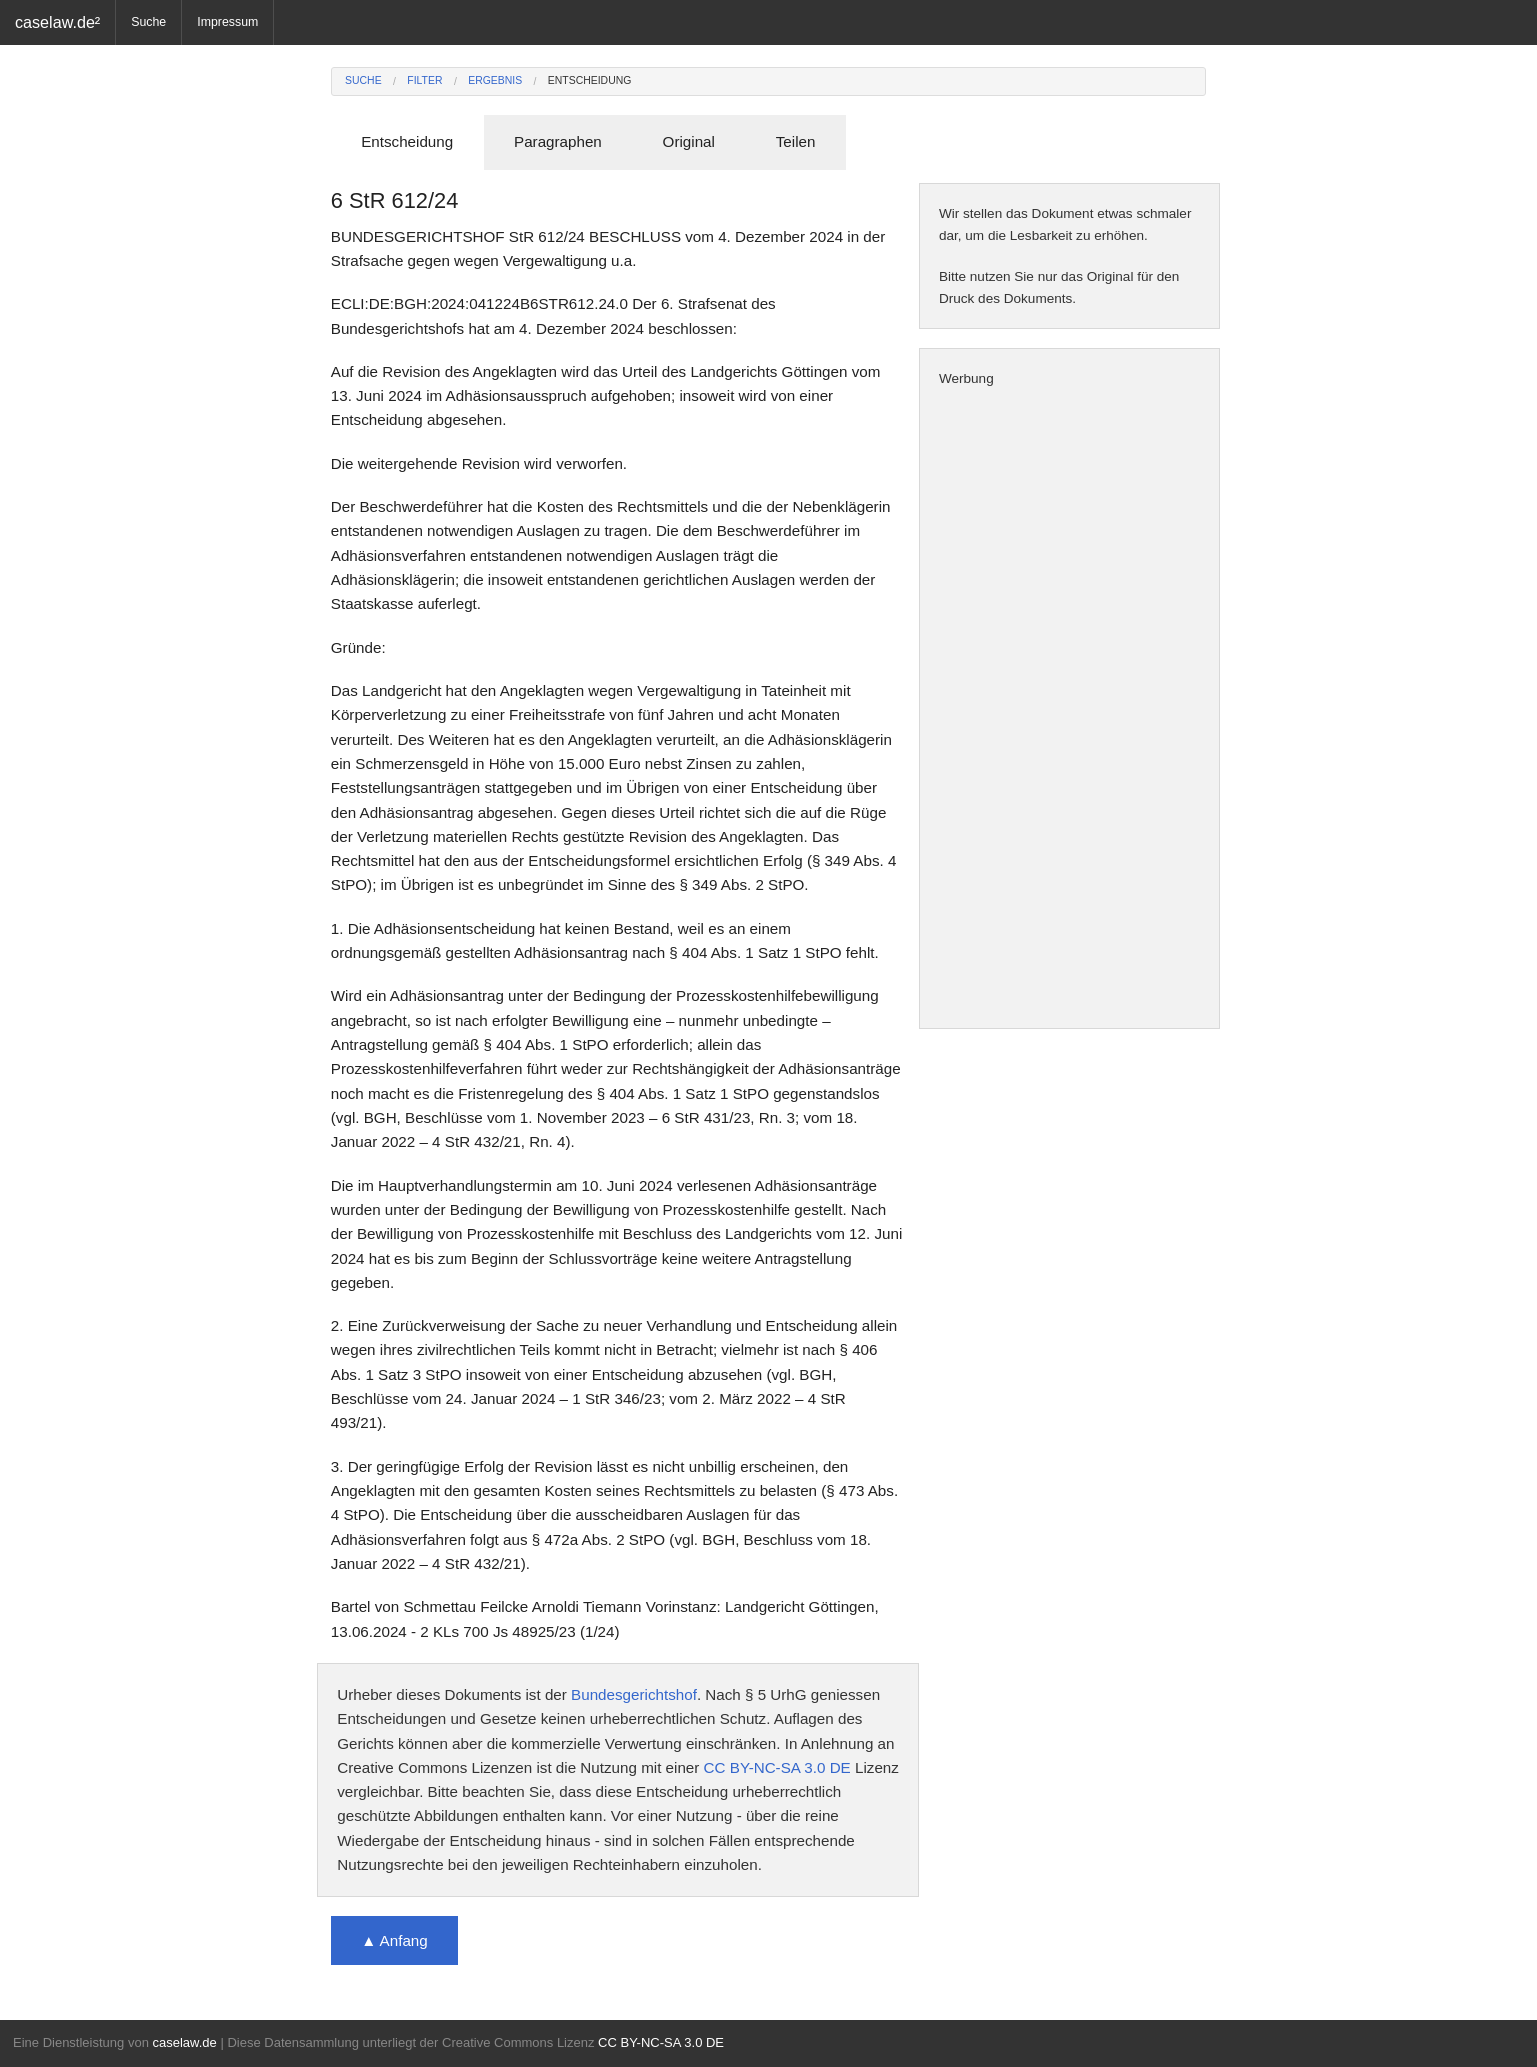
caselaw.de (184, 2042)
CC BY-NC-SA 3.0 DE (777, 1767)
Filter (424, 80)
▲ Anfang (394, 1940)
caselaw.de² (57, 22)
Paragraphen (558, 141)
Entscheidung (590, 80)
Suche (148, 22)
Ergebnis (495, 80)
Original (689, 141)
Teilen (796, 141)
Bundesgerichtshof (634, 1694)
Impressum (227, 22)
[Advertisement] (1069, 709)
